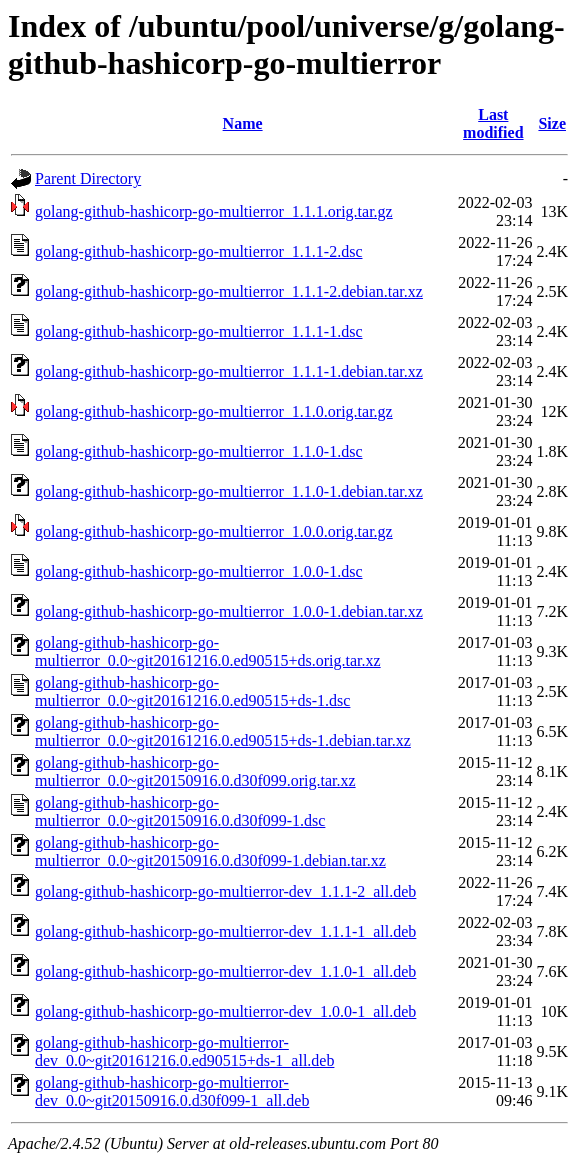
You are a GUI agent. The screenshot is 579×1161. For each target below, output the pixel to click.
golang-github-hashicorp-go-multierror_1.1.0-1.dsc (198, 451)
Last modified (493, 123)
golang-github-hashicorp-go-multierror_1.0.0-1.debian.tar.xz (229, 611)
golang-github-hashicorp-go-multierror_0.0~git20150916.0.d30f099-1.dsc (180, 811)
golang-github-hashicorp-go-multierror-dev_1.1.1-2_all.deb (225, 891)
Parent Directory (88, 178)
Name (243, 123)
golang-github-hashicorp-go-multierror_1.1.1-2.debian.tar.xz (229, 291)
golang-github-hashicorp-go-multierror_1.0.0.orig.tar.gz (214, 531)
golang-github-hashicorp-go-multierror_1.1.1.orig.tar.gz (214, 211)
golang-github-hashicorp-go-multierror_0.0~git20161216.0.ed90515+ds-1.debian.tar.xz (223, 731)
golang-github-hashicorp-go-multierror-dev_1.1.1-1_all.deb (225, 931)
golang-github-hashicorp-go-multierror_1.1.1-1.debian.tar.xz (229, 371)
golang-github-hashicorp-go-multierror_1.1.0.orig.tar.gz (214, 411)
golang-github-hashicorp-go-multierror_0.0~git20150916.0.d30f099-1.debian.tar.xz (210, 851)
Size (552, 123)
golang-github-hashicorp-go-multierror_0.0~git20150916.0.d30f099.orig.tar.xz (195, 771)
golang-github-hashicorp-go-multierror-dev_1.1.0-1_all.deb (225, 971)
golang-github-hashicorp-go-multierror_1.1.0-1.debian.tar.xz (229, 491)
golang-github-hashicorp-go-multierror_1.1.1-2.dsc (198, 251)
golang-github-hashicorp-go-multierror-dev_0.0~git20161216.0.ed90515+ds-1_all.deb (184, 1051)
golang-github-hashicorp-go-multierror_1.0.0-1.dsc (198, 571)
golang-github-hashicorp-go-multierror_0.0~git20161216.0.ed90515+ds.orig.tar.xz (208, 651)
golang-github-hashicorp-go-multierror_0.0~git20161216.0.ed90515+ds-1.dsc (192, 691)
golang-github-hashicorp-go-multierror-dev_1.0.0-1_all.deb (225, 1011)
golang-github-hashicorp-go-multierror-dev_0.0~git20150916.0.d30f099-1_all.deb (172, 1091)
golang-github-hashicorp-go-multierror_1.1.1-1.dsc (198, 331)
